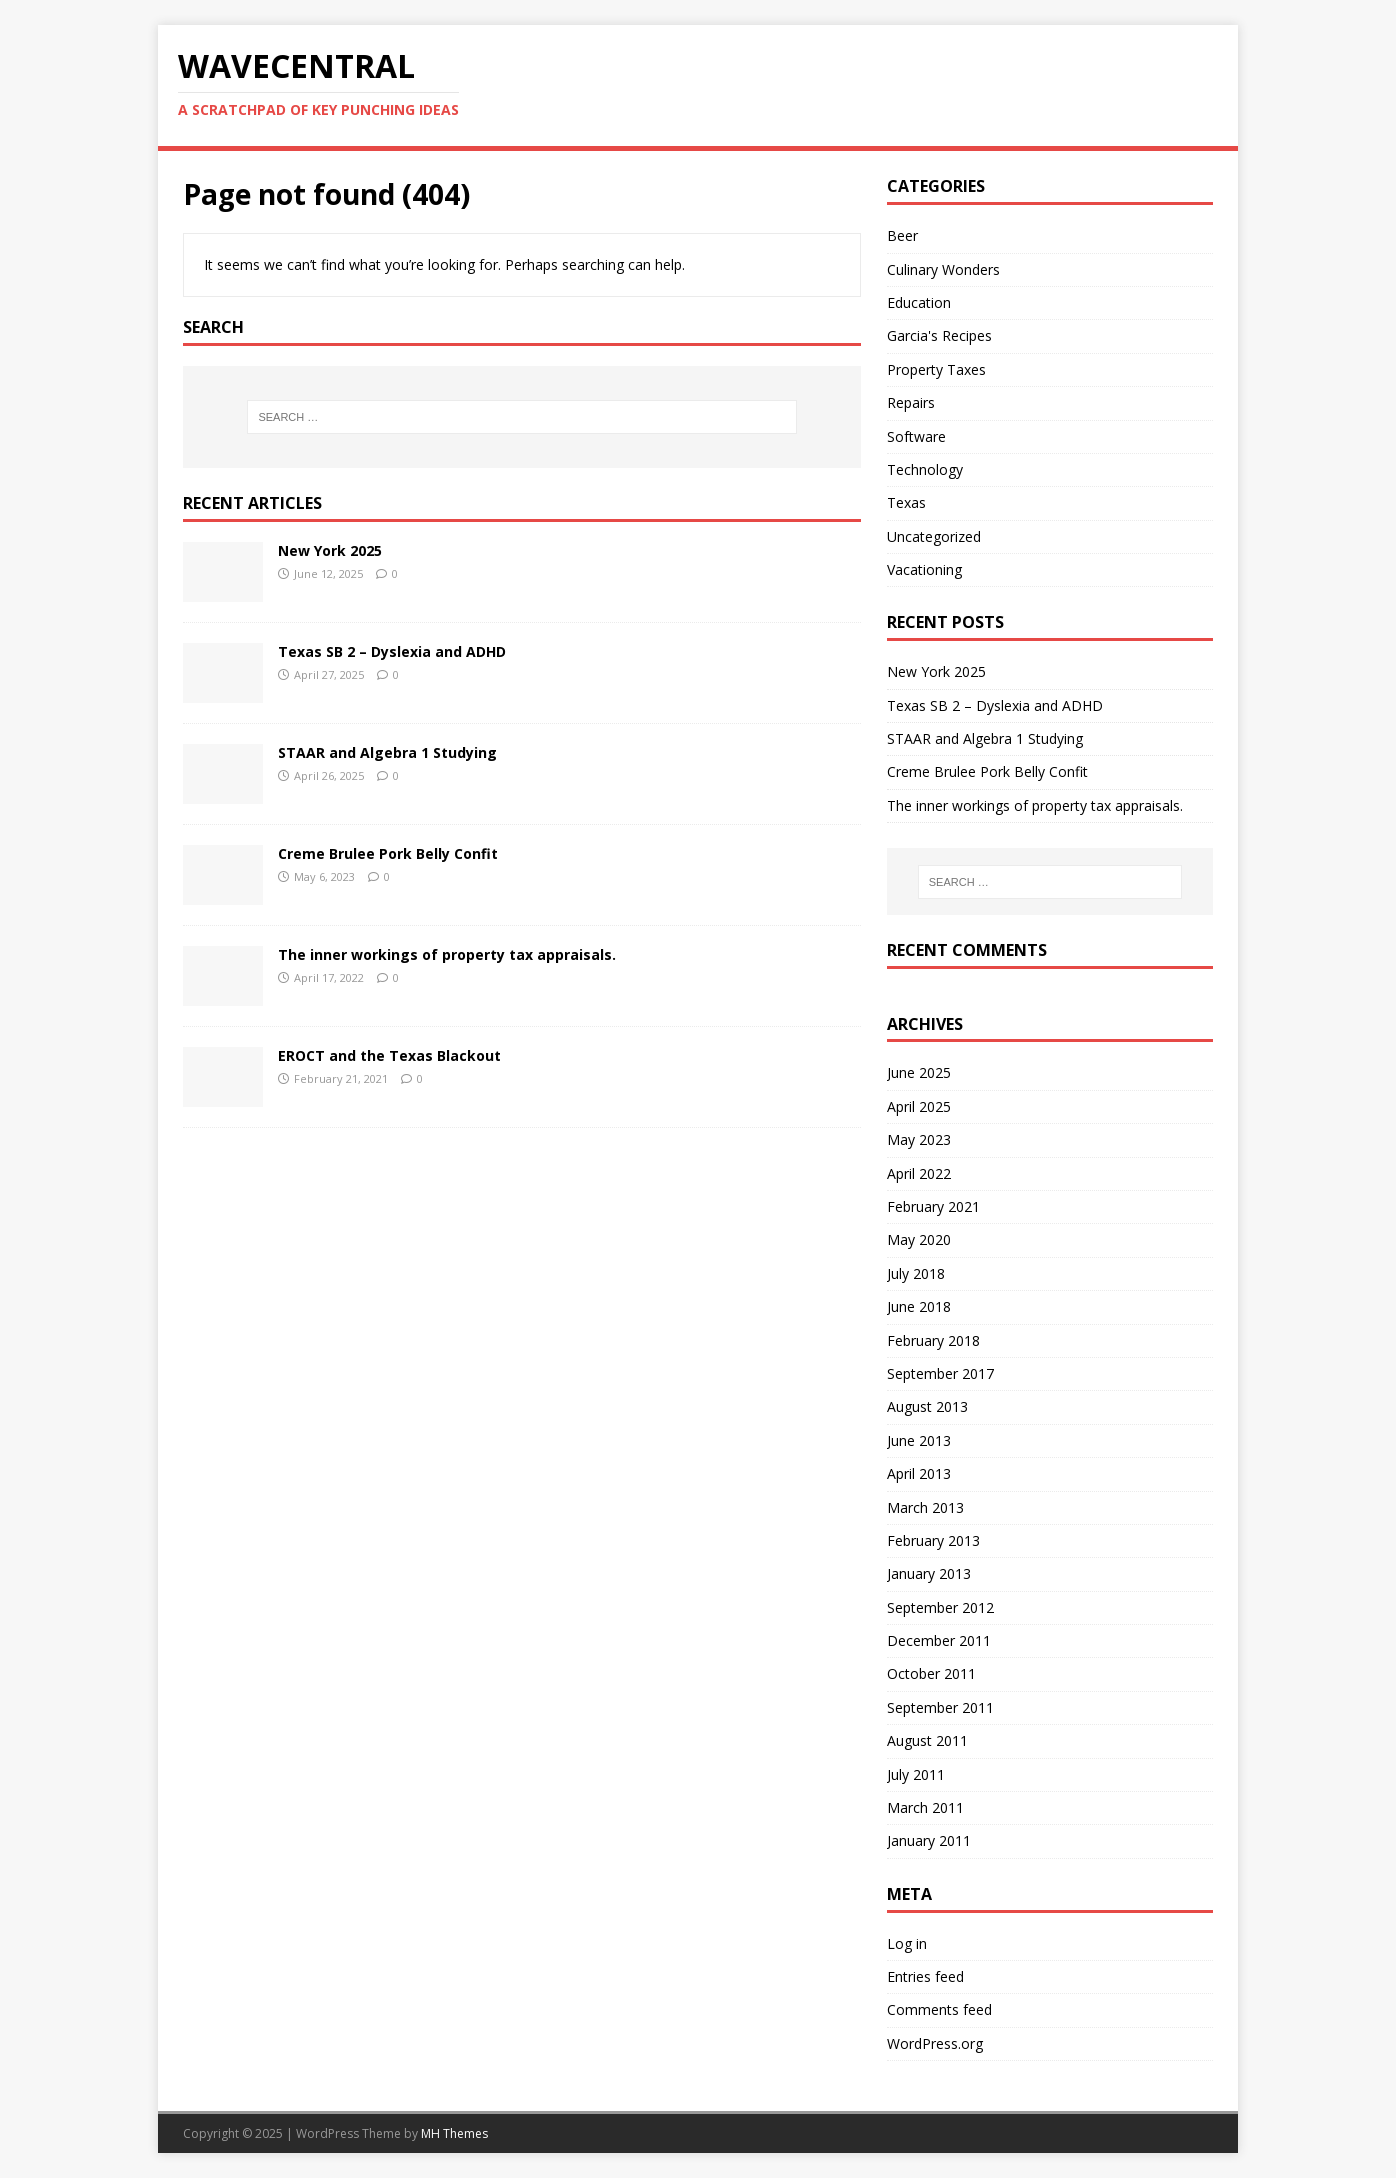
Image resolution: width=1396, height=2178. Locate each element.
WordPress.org (935, 2043)
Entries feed (925, 1976)
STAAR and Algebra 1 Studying (387, 752)
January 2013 (929, 1573)
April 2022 (919, 1173)
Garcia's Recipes (939, 335)
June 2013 (919, 1440)
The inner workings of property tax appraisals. (447, 954)
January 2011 (929, 1840)
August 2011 (927, 1740)
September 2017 (940, 1373)
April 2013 (919, 1473)
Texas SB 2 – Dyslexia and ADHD (392, 651)
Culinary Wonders (943, 269)
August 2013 (927, 1406)
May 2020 (919, 1239)
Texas (906, 502)
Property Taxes (936, 369)
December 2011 (939, 1640)
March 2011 (925, 1807)
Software (916, 436)
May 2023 (919, 1139)
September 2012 (940, 1607)
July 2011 (916, 1774)
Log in (907, 1943)
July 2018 (916, 1273)
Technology (925, 469)
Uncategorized (934, 536)
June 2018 (919, 1306)
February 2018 (933, 1340)
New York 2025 (330, 550)
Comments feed (939, 2009)
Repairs (911, 402)
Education (919, 302)
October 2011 (931, 1673)
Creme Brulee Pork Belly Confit (388, 853)
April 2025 (919, 1106)
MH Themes (454, 2133)
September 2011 (940, 1707)
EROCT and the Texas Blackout (389, 1055)
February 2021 (933, 1206)
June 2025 (919, 1072)
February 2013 (933, 1540)
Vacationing (924, 569)
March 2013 (925, 1507)
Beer (902, 235)
